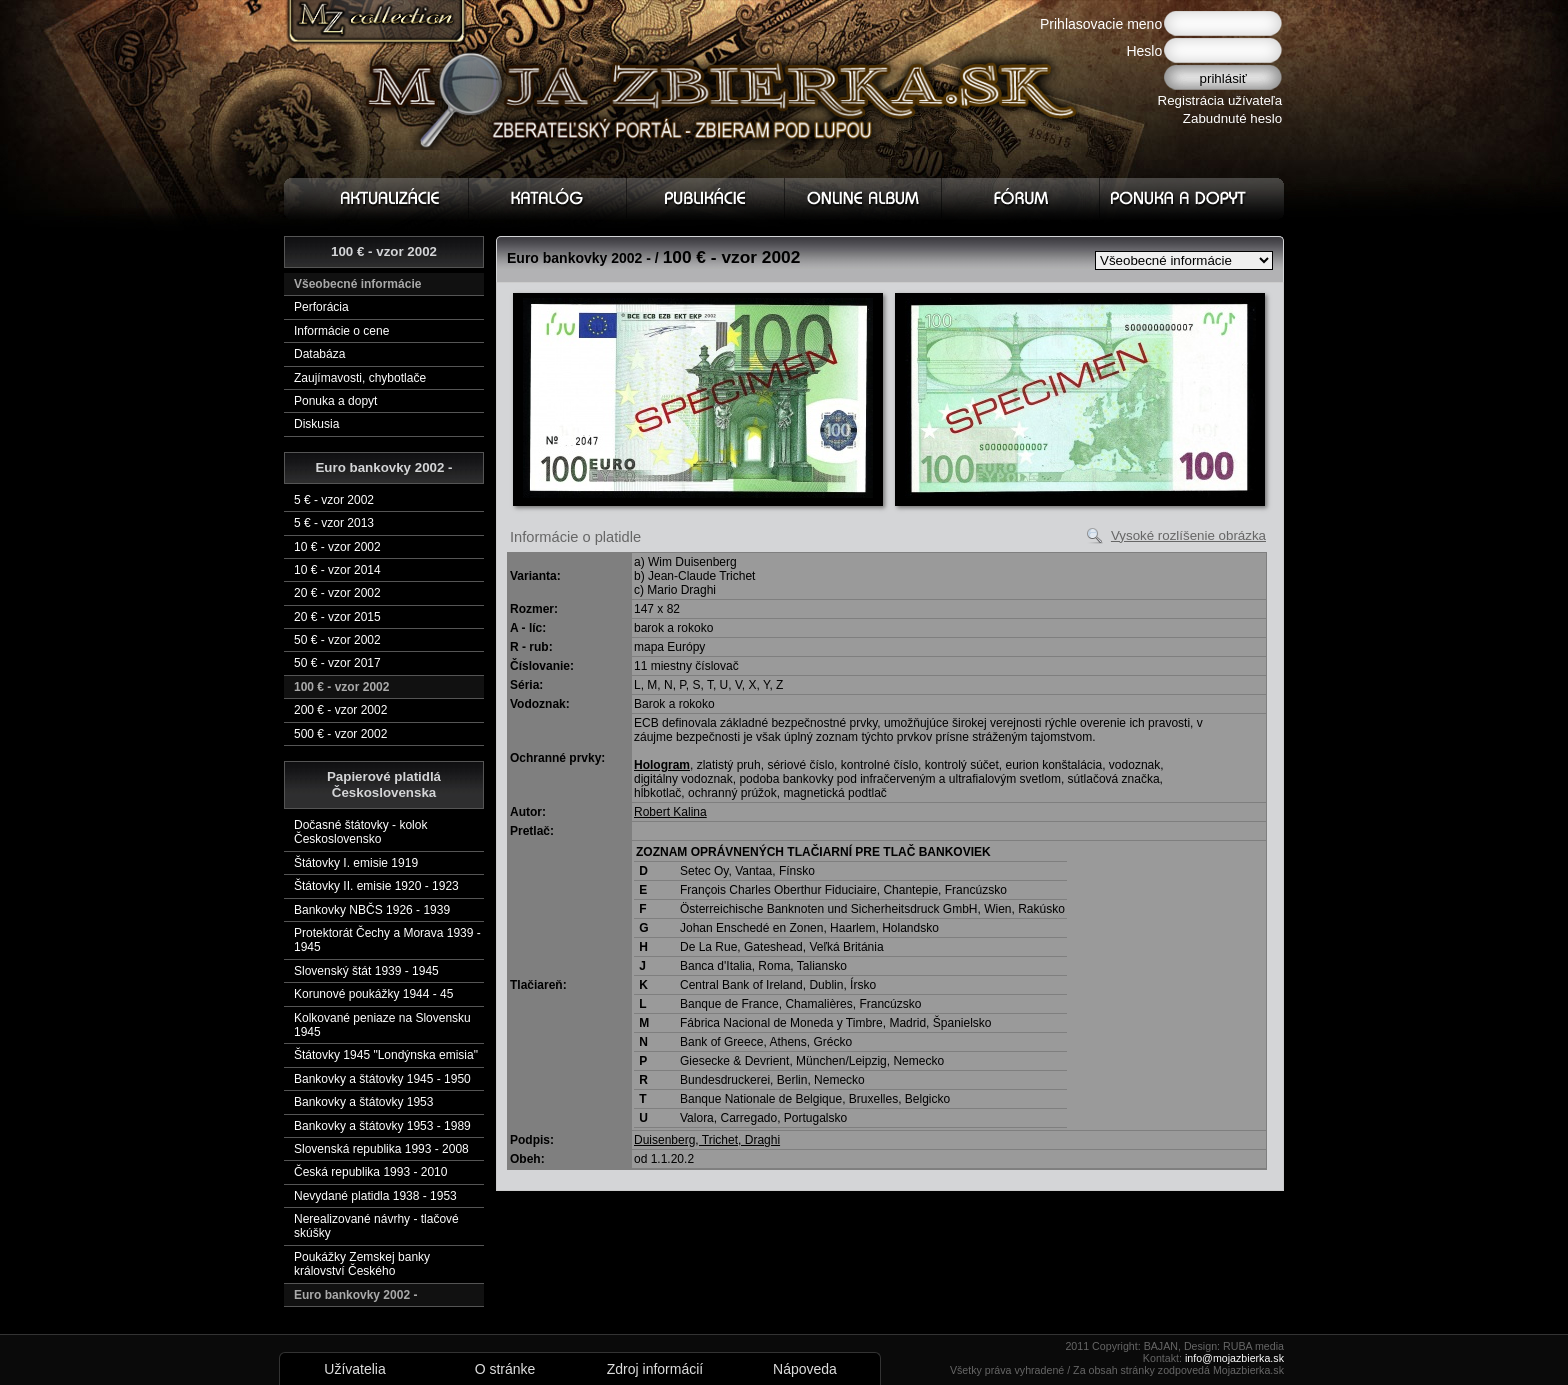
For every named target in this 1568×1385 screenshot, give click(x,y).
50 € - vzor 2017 (337, 663)
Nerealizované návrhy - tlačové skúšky (376, 1226)
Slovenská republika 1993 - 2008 (381, 1149)
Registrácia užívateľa (1220, 100)
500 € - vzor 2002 (340, 734)
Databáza (319, 354)
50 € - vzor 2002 (337, 640)
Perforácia (321, 307)
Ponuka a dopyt (335, 401)
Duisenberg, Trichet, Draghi (707, 1140)
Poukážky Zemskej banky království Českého (362, 1264)
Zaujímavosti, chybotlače (360, 378)
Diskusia (316, 424)
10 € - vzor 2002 (337, 547)
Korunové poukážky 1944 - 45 (373, 994)
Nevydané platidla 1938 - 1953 (375, 1196)
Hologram (662, 765)
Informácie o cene (341, 331)
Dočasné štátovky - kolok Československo (360, 832)
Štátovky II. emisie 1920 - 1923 (376, 886)
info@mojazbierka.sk (1234, 1358)
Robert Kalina (670, 812)
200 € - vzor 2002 (340, 710)
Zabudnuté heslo (1232, 118)
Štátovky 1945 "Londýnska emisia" (386, 1055)
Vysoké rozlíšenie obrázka (1188, 535)
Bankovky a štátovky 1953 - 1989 (382, 1126)
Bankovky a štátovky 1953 (363, 1102)
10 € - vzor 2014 (337, 570)
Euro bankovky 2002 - (355, 1295)
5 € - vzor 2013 (334, 523)
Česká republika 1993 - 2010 (370, 1172)
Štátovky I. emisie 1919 (356, 863)
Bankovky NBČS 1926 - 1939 (372, 910)
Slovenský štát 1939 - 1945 (366, 971)
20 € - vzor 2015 (337, 617)
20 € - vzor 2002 (337, 593)
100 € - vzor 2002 (341, 687)
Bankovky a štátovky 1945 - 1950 (382, 1079)
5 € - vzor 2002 (334, 500)
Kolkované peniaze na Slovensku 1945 (382, 1025)
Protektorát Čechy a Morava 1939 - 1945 (387, 940)
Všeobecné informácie (357, 284)
